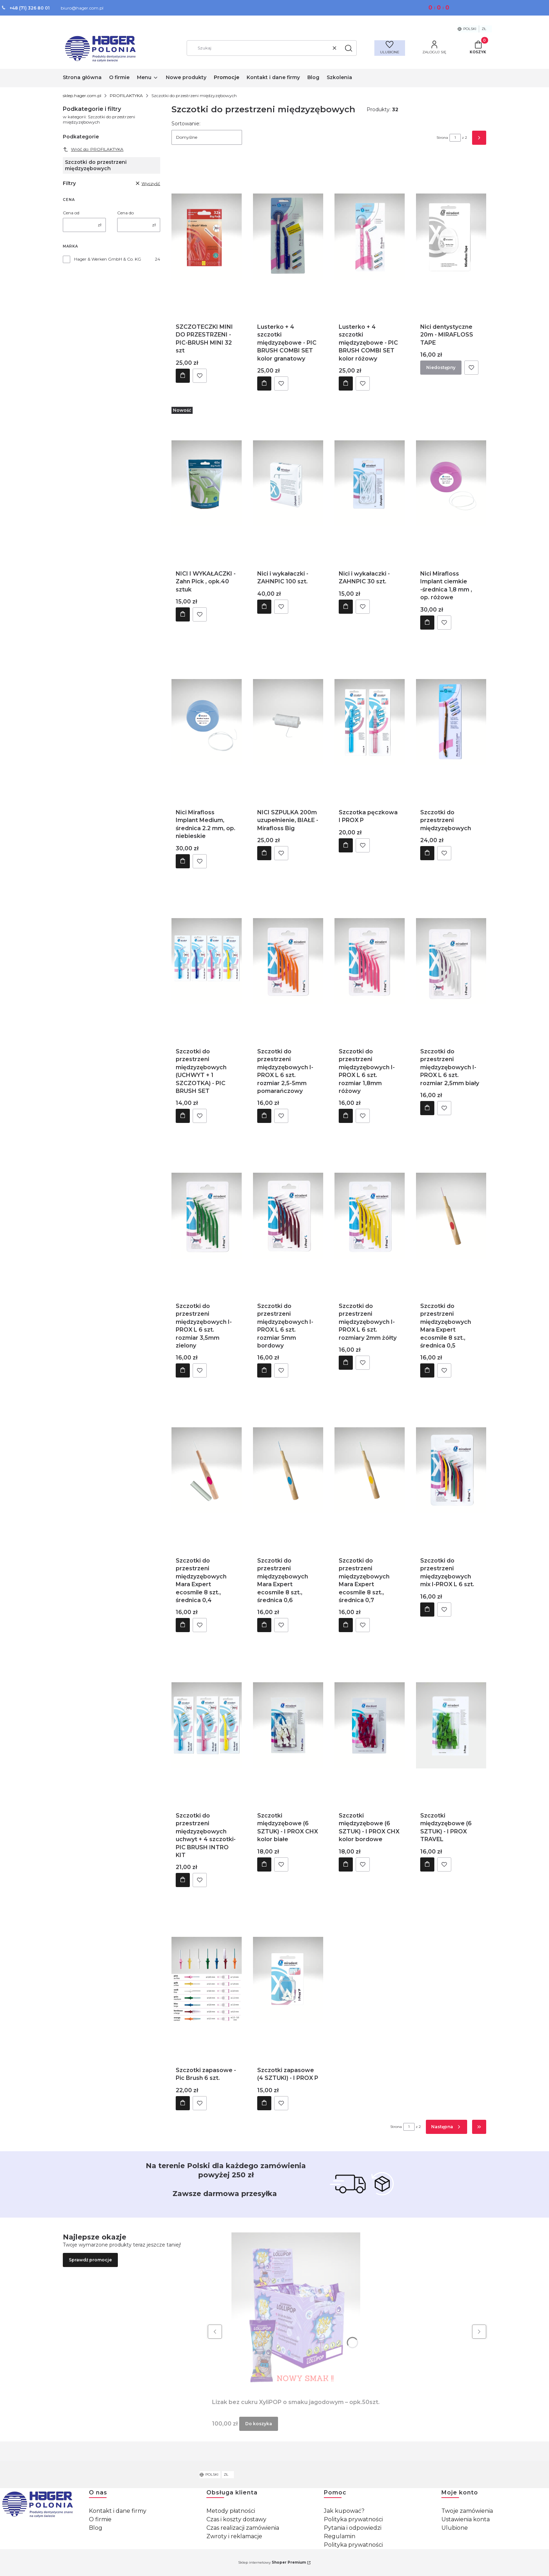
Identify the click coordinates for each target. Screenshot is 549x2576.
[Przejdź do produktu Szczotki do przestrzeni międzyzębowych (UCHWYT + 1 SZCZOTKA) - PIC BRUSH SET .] (206, 961)
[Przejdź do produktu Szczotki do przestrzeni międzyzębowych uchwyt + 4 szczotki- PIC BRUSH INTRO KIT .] (206, 1725)
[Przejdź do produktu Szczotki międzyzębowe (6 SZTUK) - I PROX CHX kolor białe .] (288, 1725)
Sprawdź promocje (90, 2259)
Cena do (125, 212)
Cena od (71, 212)
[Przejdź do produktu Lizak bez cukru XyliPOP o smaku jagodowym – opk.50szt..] (296, 2311)
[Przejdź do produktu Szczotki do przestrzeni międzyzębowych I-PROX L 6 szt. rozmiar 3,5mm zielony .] (206, 1215)
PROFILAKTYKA (126, 95)
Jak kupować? (344, 2510)
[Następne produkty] (446, 2127)
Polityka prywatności (353, 2519)
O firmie (100, 2519)
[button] (348, 48)
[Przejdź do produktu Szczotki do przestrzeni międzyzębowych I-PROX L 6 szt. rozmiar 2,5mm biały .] (451, 961)
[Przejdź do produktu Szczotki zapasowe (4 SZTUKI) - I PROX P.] (288, 1979)
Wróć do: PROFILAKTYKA (93, 149)
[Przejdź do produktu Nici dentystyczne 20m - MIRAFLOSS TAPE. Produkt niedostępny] (451, 236)
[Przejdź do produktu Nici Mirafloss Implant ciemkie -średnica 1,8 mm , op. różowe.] (451, 483)
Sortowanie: (185, 123)
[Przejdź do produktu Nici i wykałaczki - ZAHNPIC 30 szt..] (369, 483)
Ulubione (454, 2527)
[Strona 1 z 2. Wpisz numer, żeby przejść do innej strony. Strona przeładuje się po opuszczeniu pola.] (455, 138)
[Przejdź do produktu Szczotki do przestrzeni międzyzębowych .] (451, 722)
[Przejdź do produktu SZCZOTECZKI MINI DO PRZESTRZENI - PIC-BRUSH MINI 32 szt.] (206, 236)
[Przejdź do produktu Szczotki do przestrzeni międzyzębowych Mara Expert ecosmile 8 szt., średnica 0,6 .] (288, 1470)
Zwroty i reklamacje (234, 2536)
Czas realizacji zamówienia (242, 2527)
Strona (442, 137)
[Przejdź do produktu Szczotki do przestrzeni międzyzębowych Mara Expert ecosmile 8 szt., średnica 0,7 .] (369, 1470)
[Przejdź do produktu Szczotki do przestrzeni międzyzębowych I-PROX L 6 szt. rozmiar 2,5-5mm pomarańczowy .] (288, 961)
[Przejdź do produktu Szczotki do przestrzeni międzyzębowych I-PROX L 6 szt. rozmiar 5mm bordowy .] (288, 1215)
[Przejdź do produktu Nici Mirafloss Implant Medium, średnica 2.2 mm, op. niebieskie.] (206, 722)
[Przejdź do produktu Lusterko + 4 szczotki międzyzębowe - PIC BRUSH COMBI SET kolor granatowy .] (288, 236)
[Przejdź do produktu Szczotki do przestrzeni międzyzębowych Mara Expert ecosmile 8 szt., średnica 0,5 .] (451, 1215)
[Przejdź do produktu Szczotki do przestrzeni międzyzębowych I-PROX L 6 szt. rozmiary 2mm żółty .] (369, 1215)
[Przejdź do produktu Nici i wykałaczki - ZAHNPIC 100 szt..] (288, 483)
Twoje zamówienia (467, 2510)
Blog (95, 2527)
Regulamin (339, 2536)
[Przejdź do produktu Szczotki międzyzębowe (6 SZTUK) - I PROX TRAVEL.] (451, 1725)
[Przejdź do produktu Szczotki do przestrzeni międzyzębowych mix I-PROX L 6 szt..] (451, 1470)
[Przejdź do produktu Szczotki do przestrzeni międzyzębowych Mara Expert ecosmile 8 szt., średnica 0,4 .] (206, 1470)
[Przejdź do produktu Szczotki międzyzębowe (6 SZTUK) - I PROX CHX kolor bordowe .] (369, 1725)
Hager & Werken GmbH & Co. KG (107, 259)
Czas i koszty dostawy (236, 2519)
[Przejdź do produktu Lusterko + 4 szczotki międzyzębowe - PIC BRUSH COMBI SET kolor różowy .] (369, 236)
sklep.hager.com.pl (82, 95)
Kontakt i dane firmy (117, 2510)
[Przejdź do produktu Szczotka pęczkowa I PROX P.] (369, 722)
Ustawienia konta (465, 2519)
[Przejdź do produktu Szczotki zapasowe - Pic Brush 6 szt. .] (206, 1979)
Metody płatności (230, 2510)
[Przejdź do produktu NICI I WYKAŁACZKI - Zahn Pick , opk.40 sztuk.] (206, 483)
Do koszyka (183, 375)
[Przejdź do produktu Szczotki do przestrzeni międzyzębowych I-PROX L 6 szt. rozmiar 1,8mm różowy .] (369, 961)
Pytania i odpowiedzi (352, 2527)
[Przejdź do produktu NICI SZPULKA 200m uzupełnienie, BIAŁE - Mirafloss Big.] (288, 722)
